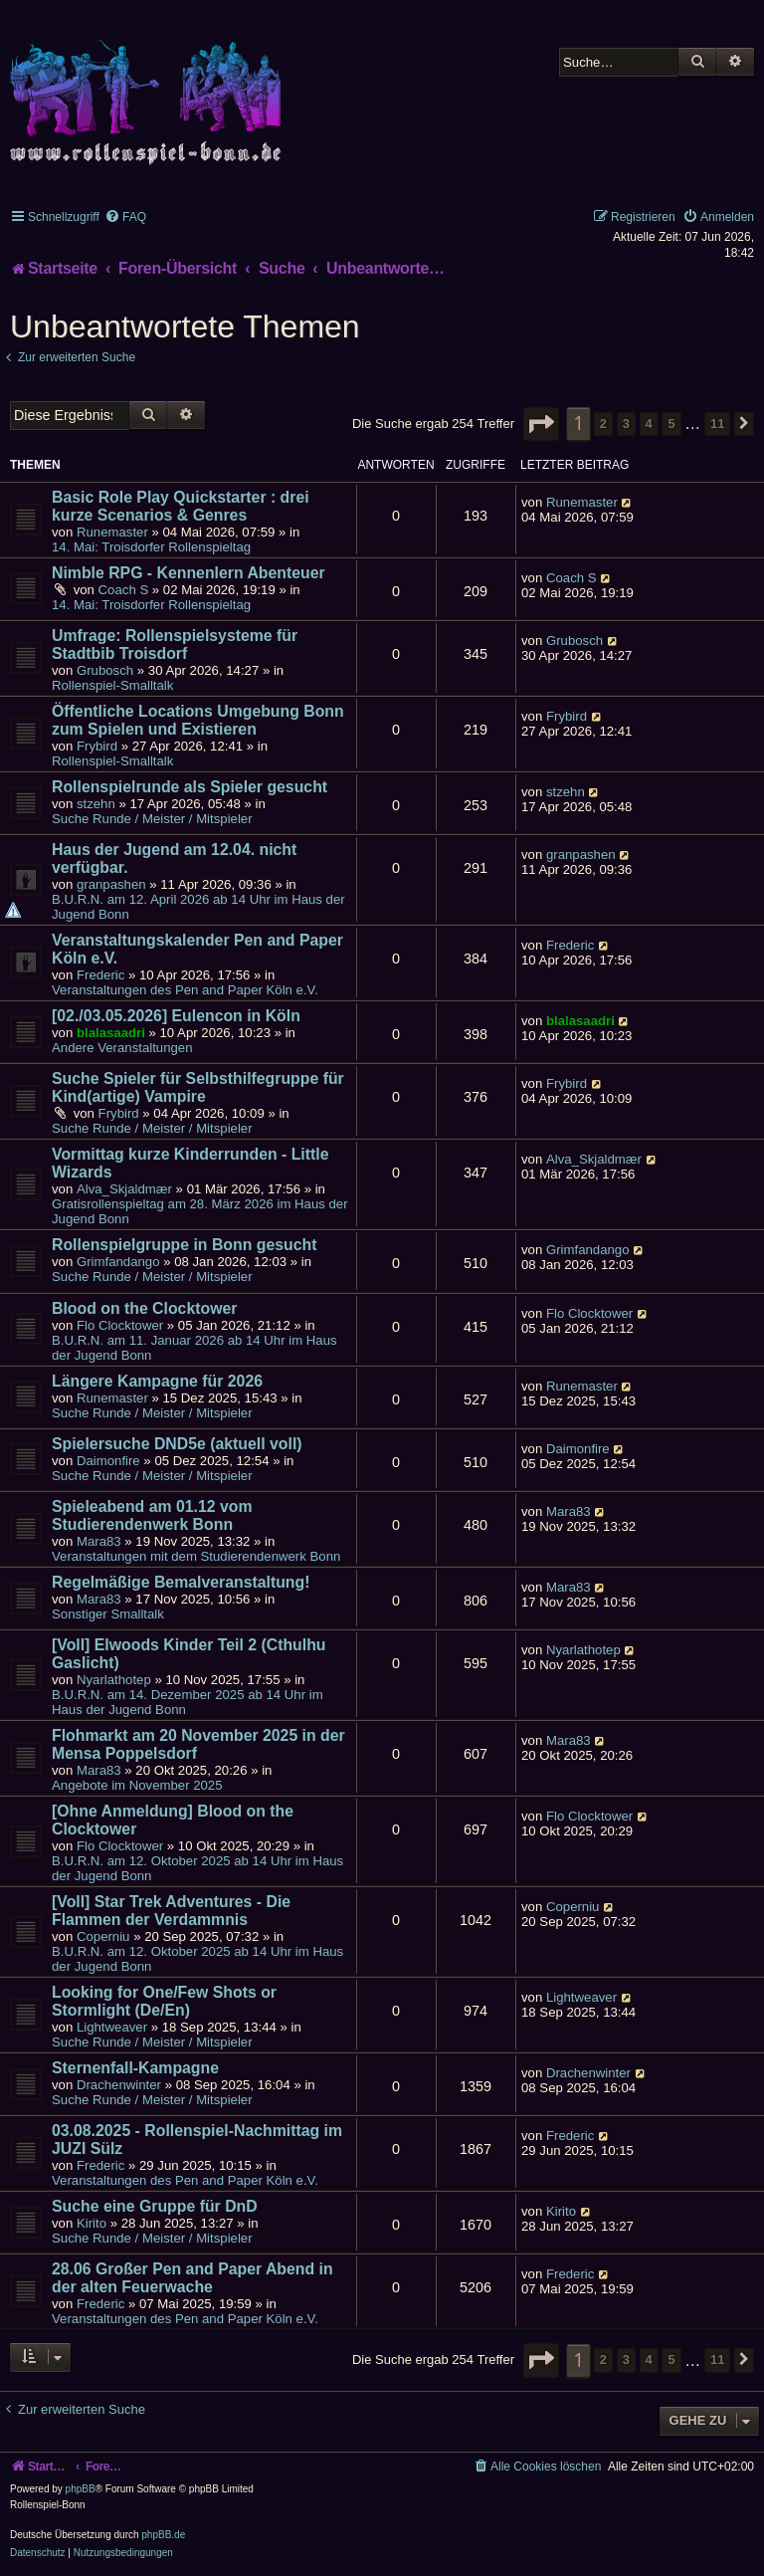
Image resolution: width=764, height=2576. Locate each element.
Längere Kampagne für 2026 (157, 1381)
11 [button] (717, 423)
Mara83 (99, 1541)
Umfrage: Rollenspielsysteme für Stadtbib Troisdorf (174, 644)
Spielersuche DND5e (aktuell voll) (177, 1443)
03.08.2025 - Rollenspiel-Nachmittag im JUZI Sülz (197, 2139)
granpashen (111, 884)
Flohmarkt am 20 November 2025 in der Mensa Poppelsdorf (198, 1744)
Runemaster (112, 532)
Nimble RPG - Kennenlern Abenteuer (188, 572)
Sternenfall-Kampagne (135, 2067)
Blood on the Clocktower (144, 1308)
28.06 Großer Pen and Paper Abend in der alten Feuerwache (192, 2277)
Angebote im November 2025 (137, 1785)
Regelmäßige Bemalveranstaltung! (180, 1582)
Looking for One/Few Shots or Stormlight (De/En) (164, 2001)
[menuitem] (125, 217)
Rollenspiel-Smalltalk (112, 685)
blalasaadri (111, 1032)
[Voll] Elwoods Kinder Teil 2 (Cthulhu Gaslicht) (189, 1653)
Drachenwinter (119, 2084)
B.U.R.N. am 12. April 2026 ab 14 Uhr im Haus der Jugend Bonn (198, 907)
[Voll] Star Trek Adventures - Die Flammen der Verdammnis (171, 1910)
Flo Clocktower (120, 1325)
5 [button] (671, 423)
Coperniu (103, 1936)
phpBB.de (163, 2534)
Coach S (123, 589)
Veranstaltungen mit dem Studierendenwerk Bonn (196, 1556)
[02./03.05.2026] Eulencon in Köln (176, 1015)
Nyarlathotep (114, 1679)
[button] (541, 424)
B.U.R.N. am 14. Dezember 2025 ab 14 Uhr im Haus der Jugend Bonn (187, 1702)
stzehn (96, 803)
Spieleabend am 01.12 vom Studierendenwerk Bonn (152, 1515)
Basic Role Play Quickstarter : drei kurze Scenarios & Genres (180, 506)
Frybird (97, 746)
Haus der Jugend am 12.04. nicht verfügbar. (174, 858)
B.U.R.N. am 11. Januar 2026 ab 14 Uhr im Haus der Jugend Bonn (194, 1348)
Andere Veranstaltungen (122, 1047)
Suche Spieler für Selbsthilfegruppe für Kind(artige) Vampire (198, 1087)
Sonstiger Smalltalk (108, 1614)
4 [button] (649, 423)
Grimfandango (118, 1261)
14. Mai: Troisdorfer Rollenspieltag (151, 546)
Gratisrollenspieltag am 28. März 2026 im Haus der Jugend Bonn (200, 1211)
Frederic (100, 974)
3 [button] (626, 423)
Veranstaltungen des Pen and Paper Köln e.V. (185, 989)
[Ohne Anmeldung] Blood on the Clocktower (172, 1820)
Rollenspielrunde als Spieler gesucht (189, 786)
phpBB (81, 2488)
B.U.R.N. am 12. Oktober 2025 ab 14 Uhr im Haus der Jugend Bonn (197, 1868)
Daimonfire (108, 1460)
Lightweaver (112, 2027)
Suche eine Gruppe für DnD (155, 2206)
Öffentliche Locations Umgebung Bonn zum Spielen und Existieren (198, 720)
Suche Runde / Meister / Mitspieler (152, 818)
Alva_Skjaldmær (124, 1188)
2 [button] (603, 423)
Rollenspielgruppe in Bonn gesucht (184, 1244)
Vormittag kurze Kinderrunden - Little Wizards (190, 1163)
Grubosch (105, 670)
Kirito (91, 2223)
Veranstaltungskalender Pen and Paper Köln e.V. (197, 949)
